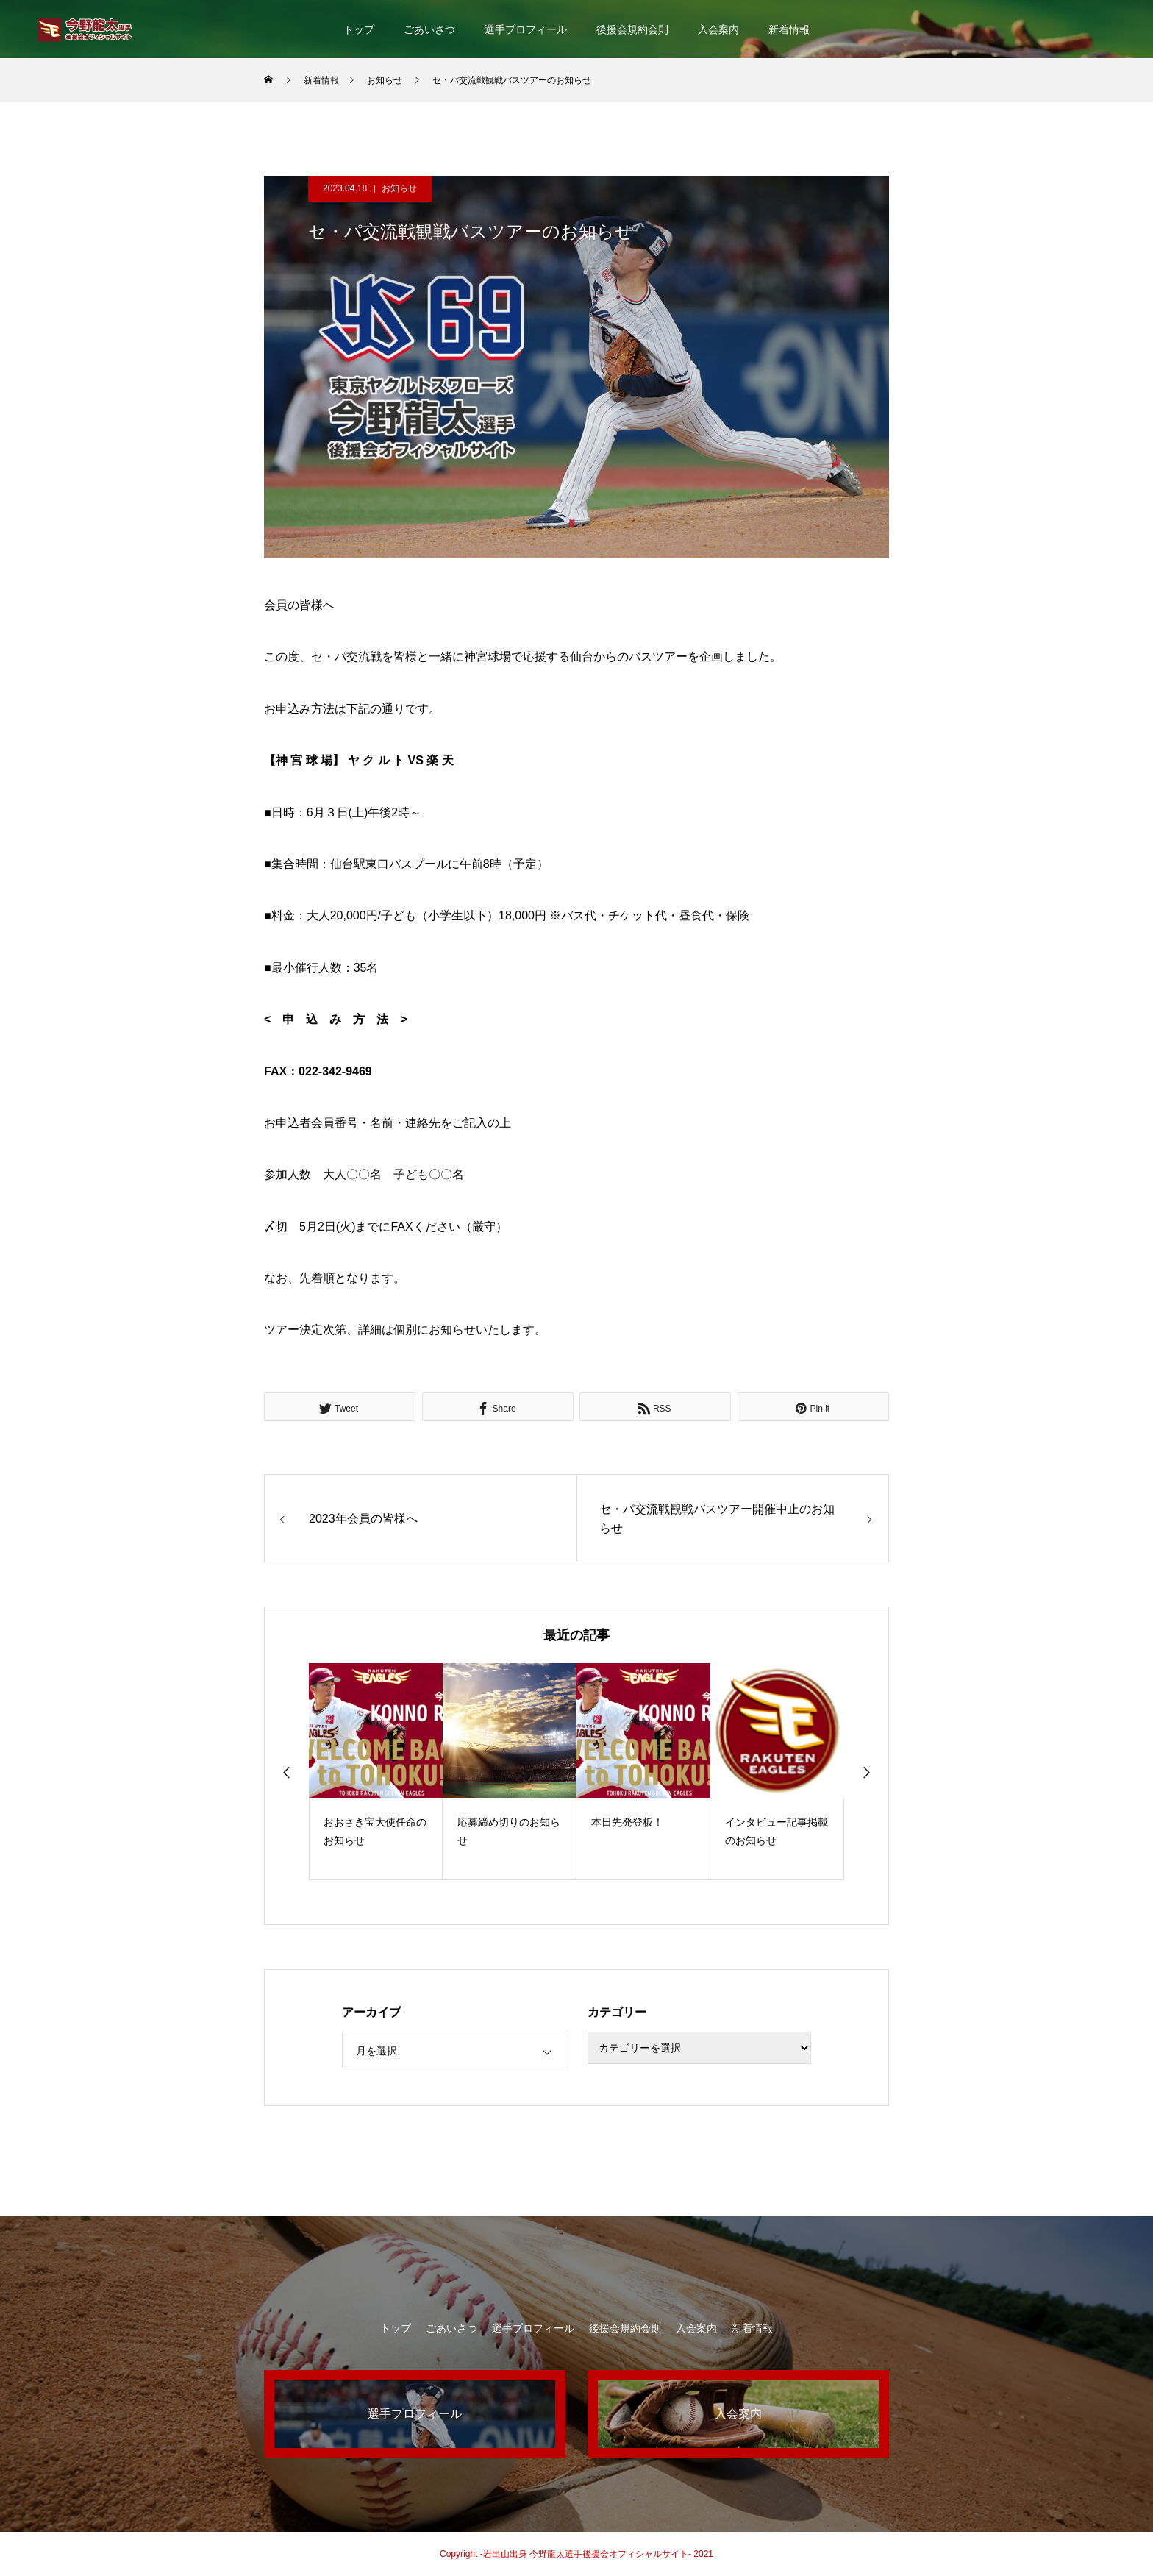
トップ (358, 29)
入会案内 (718, 29)
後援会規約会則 (632, 29)
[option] (376, 1771)
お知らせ (399, 188)
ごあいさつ (429, 29)
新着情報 (789, 29)
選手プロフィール (526, 29)
